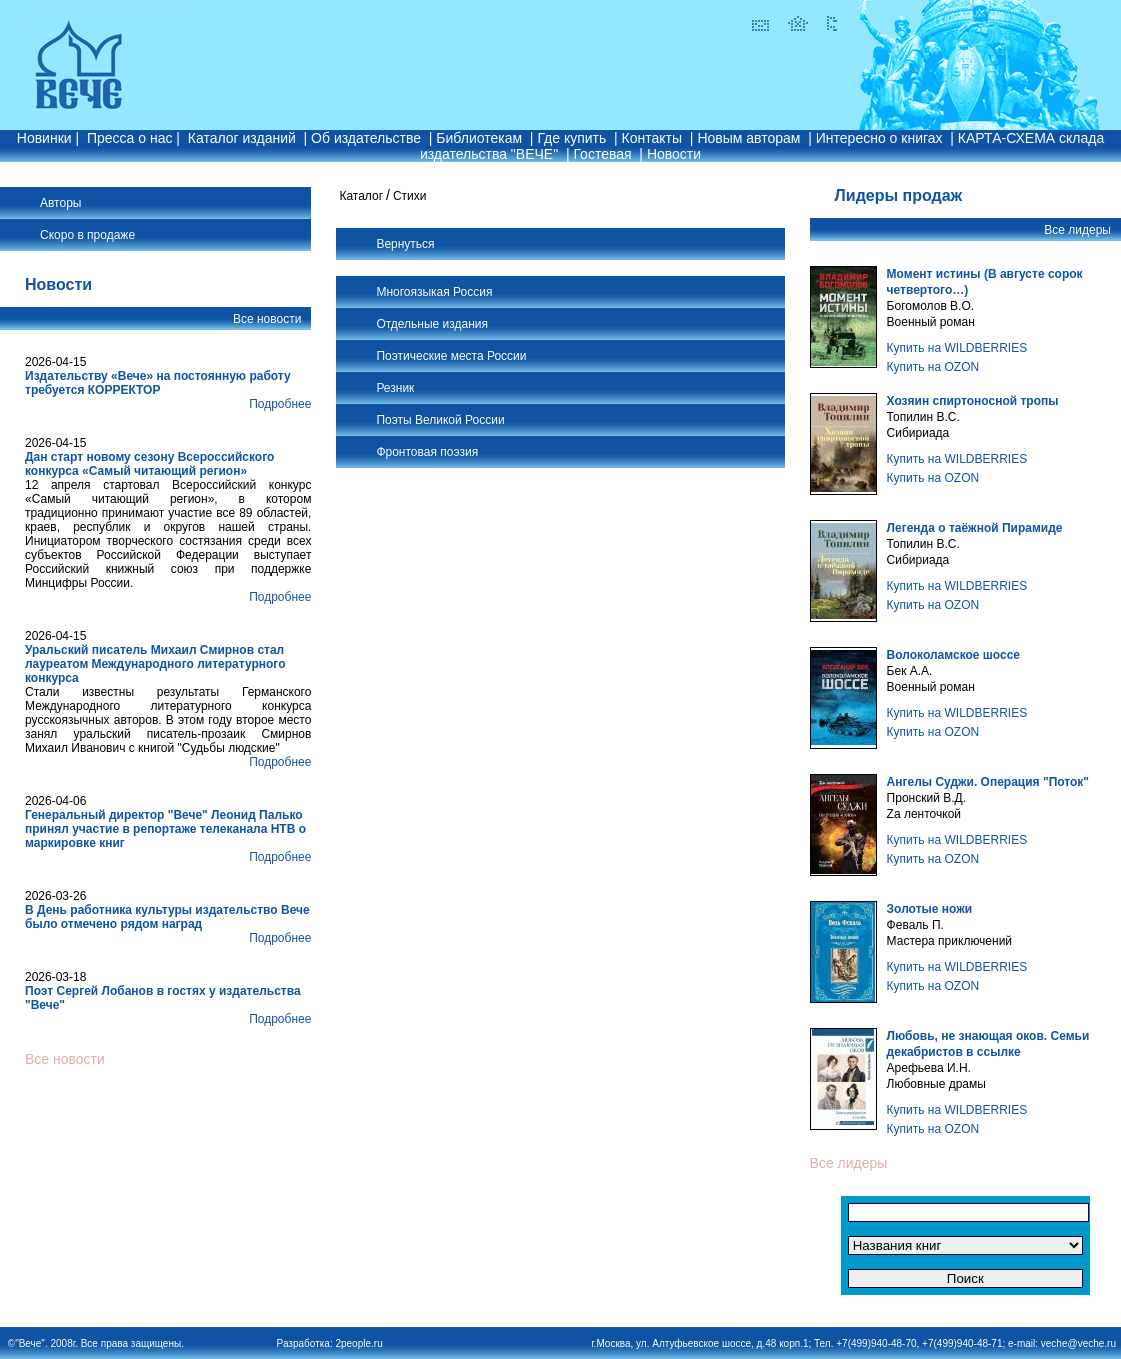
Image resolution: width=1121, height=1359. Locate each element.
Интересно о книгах (879, 138)
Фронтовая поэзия (427, 452)
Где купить (571, 138)
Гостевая (602, 154)
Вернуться (405, 244)
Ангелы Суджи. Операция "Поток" (988, 782)
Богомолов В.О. (931, 306)
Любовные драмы (936, 1084)
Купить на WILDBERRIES (957, 348)
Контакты (652, 138)
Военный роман (931, 322)
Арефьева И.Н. (929, 1068)
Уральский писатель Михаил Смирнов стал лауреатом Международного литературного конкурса (155, 664)
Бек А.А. (910, 671)
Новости (674, 154)
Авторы (60, 203)
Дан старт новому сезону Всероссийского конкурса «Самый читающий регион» (149, 464)
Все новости (267, 319)
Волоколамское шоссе (953, 655)
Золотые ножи (929, 909)
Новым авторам (748, 138)
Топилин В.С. (923, 417)
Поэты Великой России (440, 420)
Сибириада (918, 433)
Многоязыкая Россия (434, 292)
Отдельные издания (432, 324)
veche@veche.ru (1078, 1343)
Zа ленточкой (924, 814)
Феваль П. (915, 925)
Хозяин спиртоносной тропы (973, 401)
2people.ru (358, 1343)
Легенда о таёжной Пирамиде (975, 528)
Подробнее (280, 404)
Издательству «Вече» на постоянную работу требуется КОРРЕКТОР (158, 383)
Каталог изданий (242, 138)
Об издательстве (366, 138)
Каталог (361, 196)
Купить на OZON (933, 367)
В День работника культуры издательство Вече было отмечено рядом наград (167, 917)
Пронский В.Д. (926, 798)
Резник (395, 388)
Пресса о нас (130, 138)
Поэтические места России (451, 356)
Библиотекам (479, 138)
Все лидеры (1077, 230)
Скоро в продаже (87, 235)
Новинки (44, 138)
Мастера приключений (949, 941)
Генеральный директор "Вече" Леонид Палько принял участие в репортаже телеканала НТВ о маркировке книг (165, 829)
